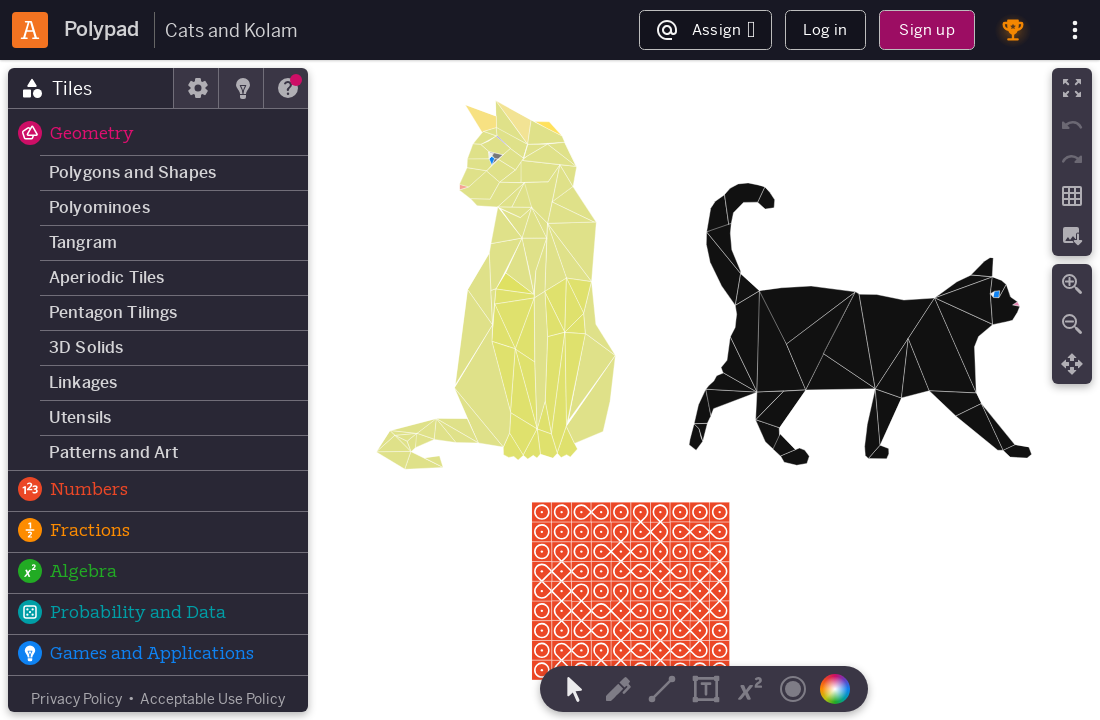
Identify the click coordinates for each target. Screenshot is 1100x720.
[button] (158, 135)
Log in (825, 29)
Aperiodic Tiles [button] (106, 277)
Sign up (926, 29)
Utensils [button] (80, 417)
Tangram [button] (83, 242)
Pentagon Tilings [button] (113, 312)
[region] (550, 390)
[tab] (91, 88)
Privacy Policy (76, 699)
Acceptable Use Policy (212, 699)
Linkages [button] (83, 382)
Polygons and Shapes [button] (132, 172)
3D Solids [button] (86, 347)
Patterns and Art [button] (114, 452)
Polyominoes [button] (99, 207)
